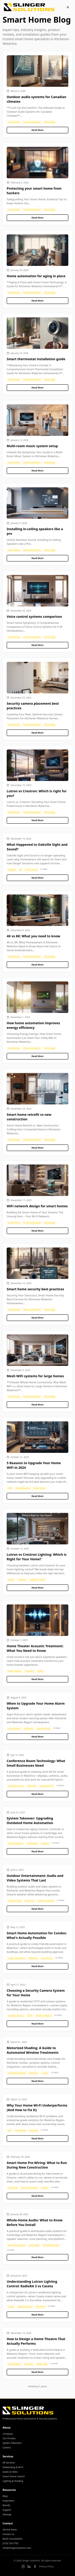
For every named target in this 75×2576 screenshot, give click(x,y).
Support (7, 2509)
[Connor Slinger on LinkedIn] (29, 2566)
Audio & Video (10, 2471)
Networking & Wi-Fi (13, 2467)
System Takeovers (12, 2442)
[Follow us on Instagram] (23, 2566)
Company (8, 2433)
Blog (5, 2496)
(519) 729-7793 (10, 2543)
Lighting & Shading (13, 2481)
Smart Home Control (14, 2476)
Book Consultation (12, 2538)
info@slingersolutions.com (17, 2547)
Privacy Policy (46, 2566)
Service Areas (10, 2529)
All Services (9, 2462)
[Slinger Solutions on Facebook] (35, 2566)
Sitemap (7, 2514)
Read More (37, 130)
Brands (6, 2505)
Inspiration (8, 2500)
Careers (7, 2447)
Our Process (9, 2438)
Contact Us (8, 2534)
